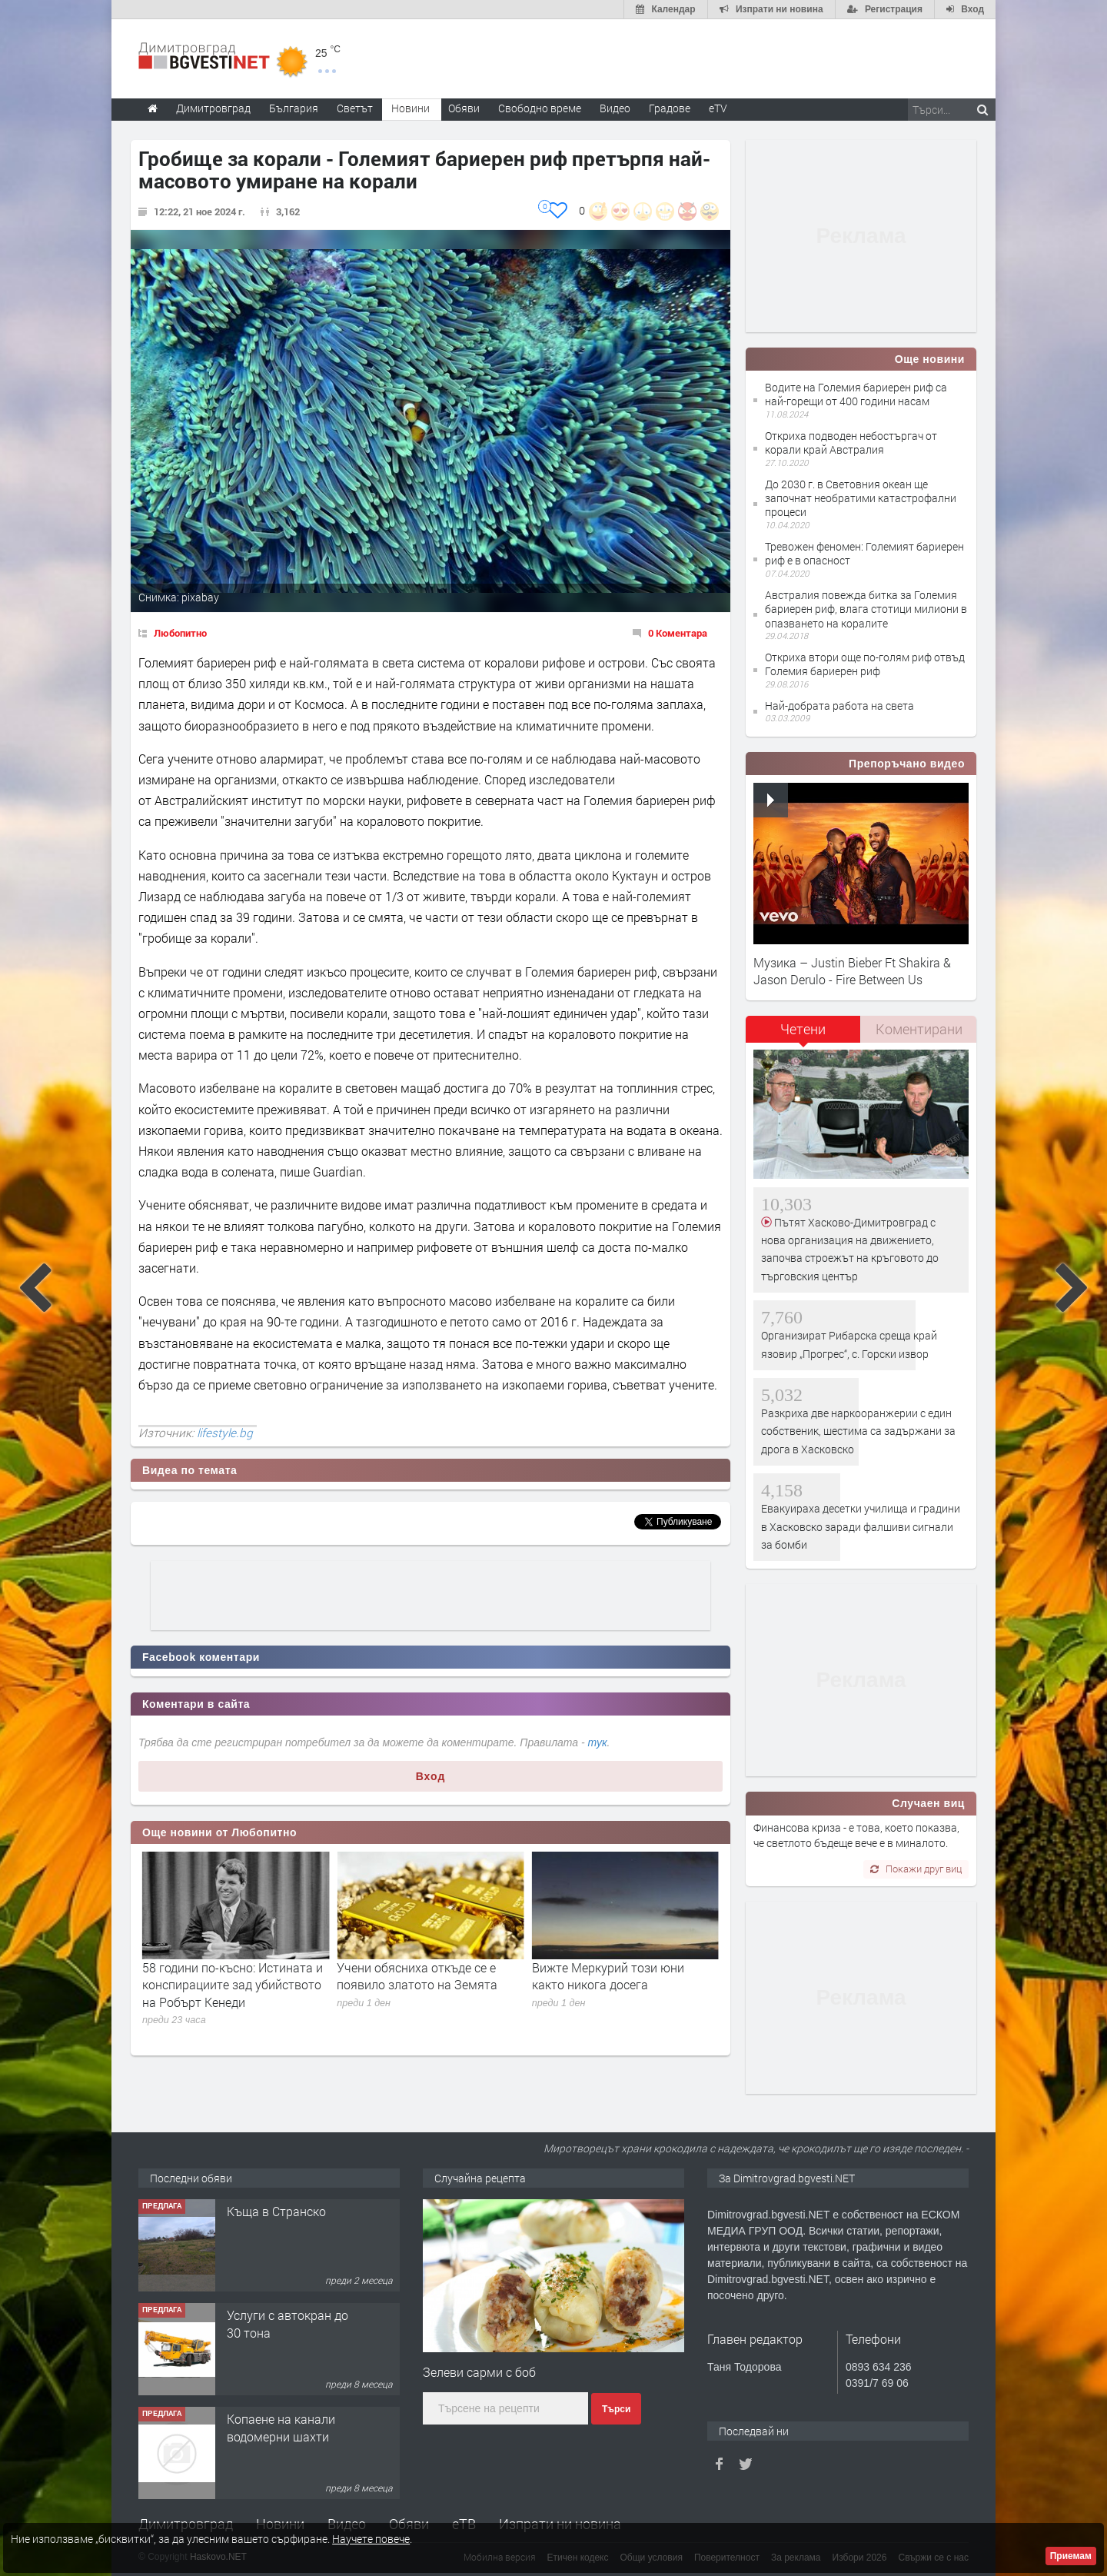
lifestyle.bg (225, 1432)
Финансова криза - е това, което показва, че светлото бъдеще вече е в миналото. (856, 1835)
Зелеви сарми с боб (479, 2372)
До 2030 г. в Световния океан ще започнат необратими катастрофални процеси (860, 498)
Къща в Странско (276, 2315)
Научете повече (371, 2538)
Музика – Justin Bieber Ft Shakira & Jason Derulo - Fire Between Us (852, 970)
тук (597, 1742)
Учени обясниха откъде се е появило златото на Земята (612, 1975)
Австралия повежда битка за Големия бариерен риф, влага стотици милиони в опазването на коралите (866, 608)
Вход (431, 1776)
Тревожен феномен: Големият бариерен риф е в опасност (864, 553)
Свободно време (539, 108)
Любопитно (180, 633)
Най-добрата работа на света (839, 705)
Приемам (1071, 2556)
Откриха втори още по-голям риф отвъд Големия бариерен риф (865, 664)
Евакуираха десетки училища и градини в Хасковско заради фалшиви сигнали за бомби (860, 1526)
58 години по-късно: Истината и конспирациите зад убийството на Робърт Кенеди (427, 1984)
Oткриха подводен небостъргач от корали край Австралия (851, 442)
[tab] (803, 1034)
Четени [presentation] (803, 1029)
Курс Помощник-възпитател (274, 2219)
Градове (669, 108)
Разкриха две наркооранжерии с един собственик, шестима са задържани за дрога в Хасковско (858, 1431)
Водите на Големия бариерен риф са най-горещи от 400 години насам (856, 394)
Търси (616, 2409)
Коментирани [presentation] (919, 1029)
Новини (410, 108)
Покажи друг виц (916, 1868)
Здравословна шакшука (211, 1967)
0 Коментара (677, 633)
